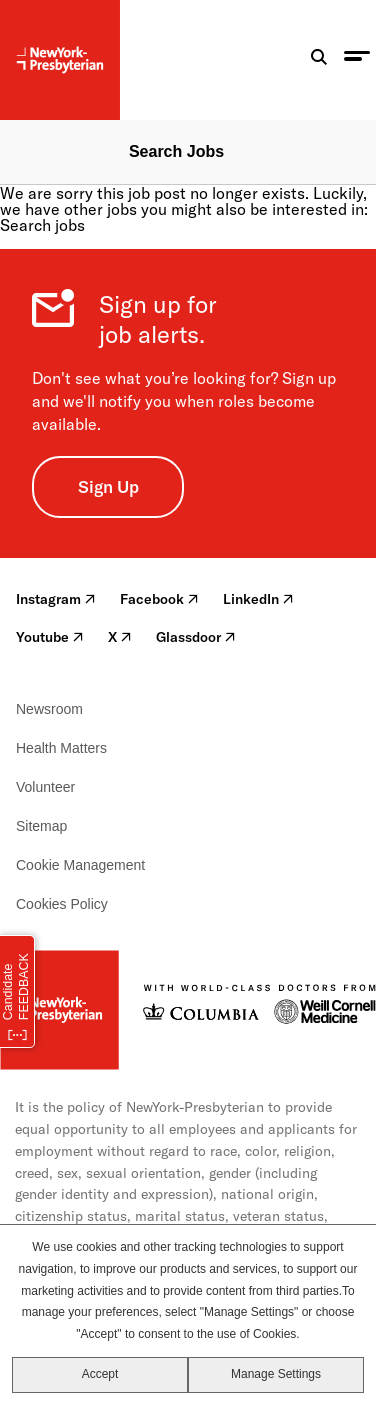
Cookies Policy (62, 904)
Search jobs (42, 225)
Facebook (159, 599)
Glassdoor (196, 637)
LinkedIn (258, 599)
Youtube (50, 637)
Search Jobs (176, 151)
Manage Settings (276, 1374)
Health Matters (61, 748)
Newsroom (49, 709)
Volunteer (45, 787)
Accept (100, 1374)
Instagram (56, 599)
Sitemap (41, 826)
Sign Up (108, 486)
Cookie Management (80, 865)
